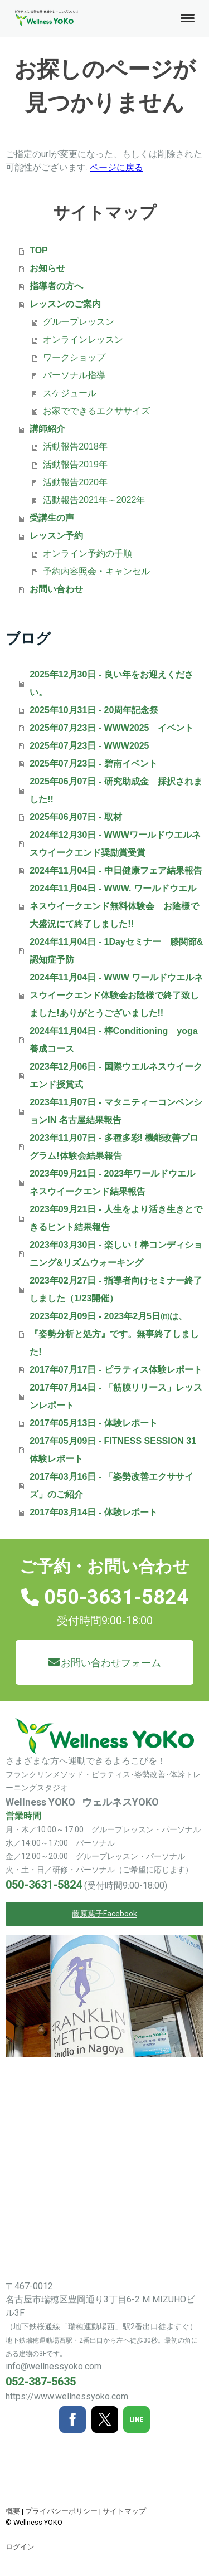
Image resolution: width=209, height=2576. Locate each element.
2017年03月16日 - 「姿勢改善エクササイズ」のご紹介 (111, 1485)
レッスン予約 (56, 535)
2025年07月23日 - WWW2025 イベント (111, 728)
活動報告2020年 (75, 482)
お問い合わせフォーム (111, 1662)
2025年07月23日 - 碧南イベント (93, 763)
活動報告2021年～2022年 (94, 500)
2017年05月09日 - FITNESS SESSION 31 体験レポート (113, 1449)
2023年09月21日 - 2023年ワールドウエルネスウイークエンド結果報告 (112, 1182)
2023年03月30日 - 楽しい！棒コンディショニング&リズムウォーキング (116, 1253)
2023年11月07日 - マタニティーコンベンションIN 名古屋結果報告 (116, 1111)
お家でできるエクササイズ (96, 411)
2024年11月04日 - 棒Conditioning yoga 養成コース (116, 1039)
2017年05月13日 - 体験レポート (93, 1423)
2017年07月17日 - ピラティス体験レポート (116, 1369)
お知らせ (47, 268)
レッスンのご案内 (65, 304)
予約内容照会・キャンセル (96, 571)
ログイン (20, 2547)
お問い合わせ (56, 589)
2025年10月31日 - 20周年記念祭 (94, 710)
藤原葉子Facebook (104, 1913)
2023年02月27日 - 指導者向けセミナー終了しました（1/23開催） (116, 1289)
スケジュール (69, 393)
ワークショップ (74, 357)
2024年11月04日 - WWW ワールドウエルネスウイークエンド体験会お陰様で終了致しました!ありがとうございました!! (116, 995)
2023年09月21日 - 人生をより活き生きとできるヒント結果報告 (116, 1218)
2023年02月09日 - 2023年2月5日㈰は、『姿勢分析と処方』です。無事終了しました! (114, 1334)
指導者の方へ (56, 286)
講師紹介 (47, 428)
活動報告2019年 (75, 464)
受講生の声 (52, 518)
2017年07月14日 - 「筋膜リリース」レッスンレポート (116, 1396)
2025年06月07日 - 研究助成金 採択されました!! (116, 790)
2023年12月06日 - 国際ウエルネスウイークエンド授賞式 (116, 1075)
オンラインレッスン (83, 339)
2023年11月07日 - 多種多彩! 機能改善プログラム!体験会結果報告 (114, 1146)
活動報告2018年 (75, 446)
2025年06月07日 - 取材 (75, 817)
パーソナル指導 (74, 375)
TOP (39, 250)
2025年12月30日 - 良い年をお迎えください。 (111, 683)
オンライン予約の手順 (87, 553)
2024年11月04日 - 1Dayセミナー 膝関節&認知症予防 (116, 950)
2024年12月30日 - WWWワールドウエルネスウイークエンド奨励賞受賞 (115, 843)
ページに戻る (116, 167)
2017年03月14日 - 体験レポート (93, 1512)
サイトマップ (124, 2511)
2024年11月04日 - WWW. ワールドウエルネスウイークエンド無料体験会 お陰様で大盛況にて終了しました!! (114, 906)
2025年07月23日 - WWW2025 (89, 745)
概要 (13, 2511)
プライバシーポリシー (61, 2511)
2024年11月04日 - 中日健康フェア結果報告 (116, 870)
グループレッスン (78, 321)
